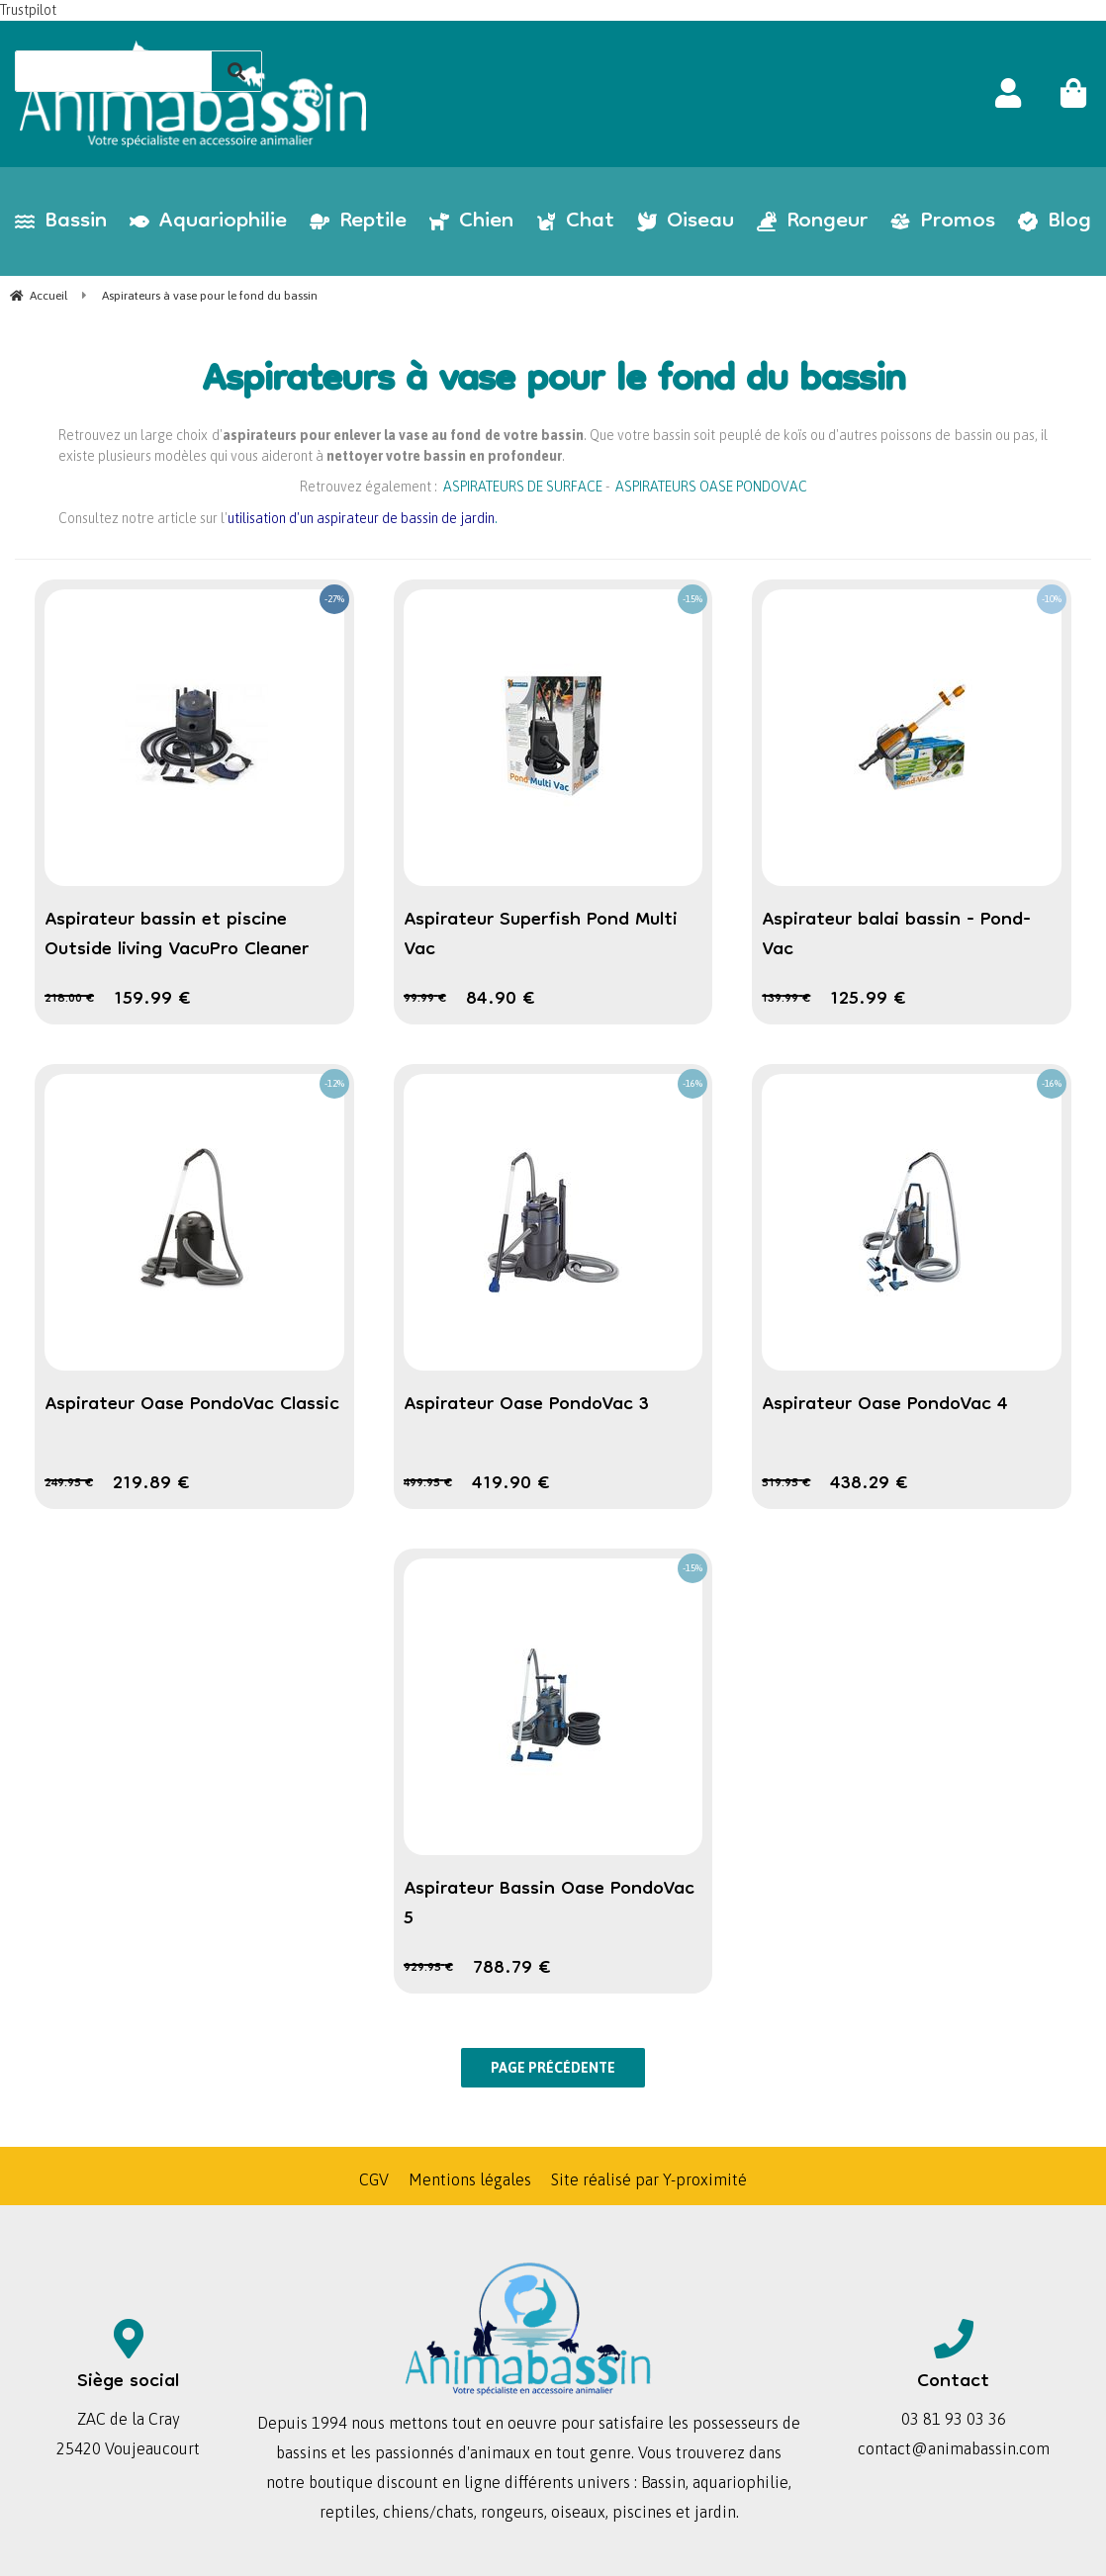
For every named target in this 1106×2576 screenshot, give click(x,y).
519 (786, 1483)
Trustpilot (28, 10)
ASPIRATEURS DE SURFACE (522, 486)
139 (786, 999)
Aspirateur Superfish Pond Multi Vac (541, 935)
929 (428, 1968)
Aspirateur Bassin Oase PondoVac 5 (549, 1904)
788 (512, 1969)
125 (868, 1000)
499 (428, 1483)
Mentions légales (470, 2179)
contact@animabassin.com (954, 2448)
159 (152, 1000)
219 (151, 1484)
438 (869, 1484)
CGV (374, 2179)
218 (69, 999)
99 (425, 999)
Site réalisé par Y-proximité (649, 2179)
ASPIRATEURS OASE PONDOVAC (711, 486)
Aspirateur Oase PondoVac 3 (526, 1405)
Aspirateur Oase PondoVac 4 (885, 1405)
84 (500, 1000)
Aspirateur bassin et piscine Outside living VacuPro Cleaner (177, 935)
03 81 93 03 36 (953, 2419)
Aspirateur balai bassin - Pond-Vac (896, 935)
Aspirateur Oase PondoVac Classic (192, 1405)
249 (69, 1483)
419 (511, 1484)
